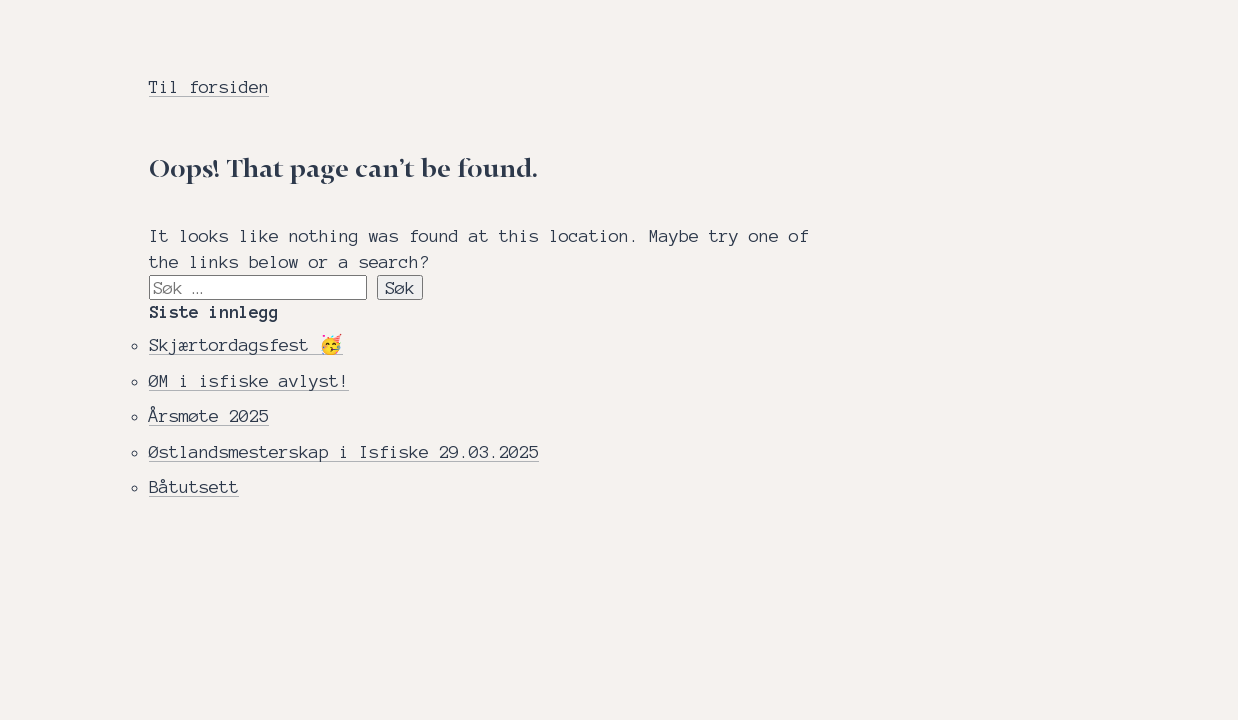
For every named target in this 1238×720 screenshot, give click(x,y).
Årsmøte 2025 (209, 415)
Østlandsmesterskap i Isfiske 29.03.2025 (344, 451)
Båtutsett (194, 486)
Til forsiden (209, 86)
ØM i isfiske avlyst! (249, 380)
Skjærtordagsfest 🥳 (246, 344)
